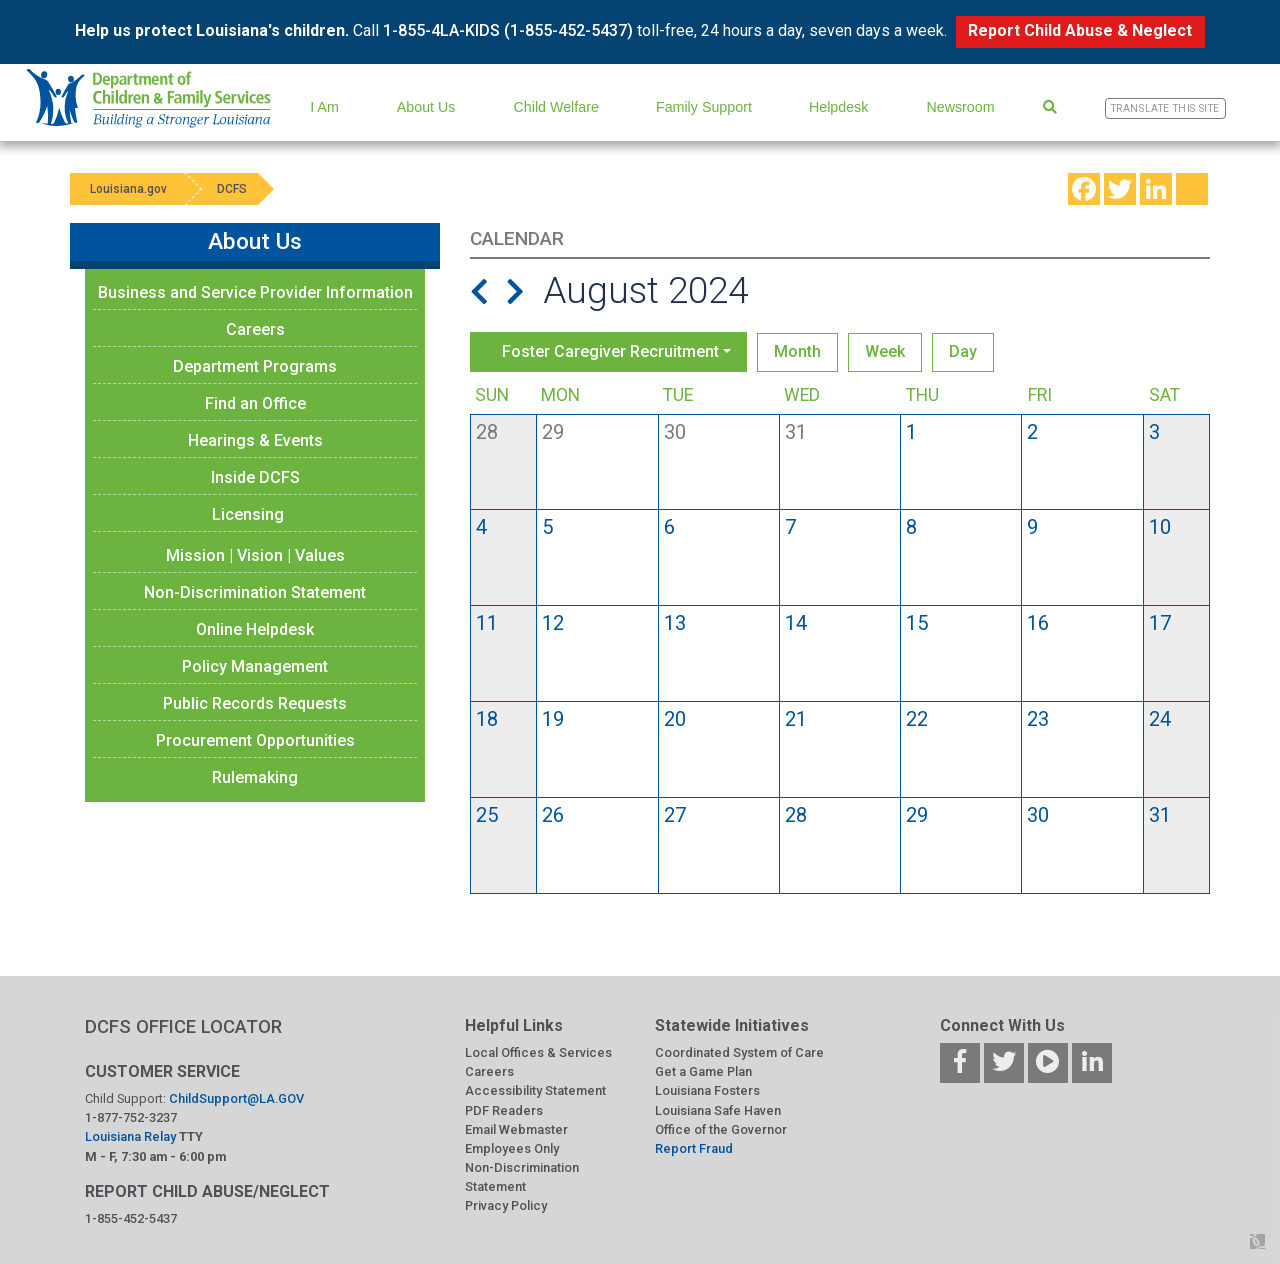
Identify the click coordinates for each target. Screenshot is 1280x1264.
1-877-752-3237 (131, 1117)
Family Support (704, 107)
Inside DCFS (255, 477)
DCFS (232, 189)
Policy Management (255, 666)
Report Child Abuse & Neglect (1080, 30)
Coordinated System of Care (739, 1052)
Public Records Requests (255, 703)
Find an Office (255, 403)
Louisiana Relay (132, 1136)
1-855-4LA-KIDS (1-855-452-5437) (508, 30)
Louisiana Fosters (707, 1090)
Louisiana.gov (128, 189)
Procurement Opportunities (255, 740)
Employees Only (512, 1148)
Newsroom (960, 107)
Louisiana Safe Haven (718, 1110)
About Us (426, 107)
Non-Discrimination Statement (255, 592)
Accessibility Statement (535, 1090)
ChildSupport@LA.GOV (236, 1098)
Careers (255, 329)
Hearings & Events (255, 440)
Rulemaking (255, 777)
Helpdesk (838, 107)
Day (963, 351)
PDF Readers (504, 1110)
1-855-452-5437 (131, 1218)
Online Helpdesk (255, 629)
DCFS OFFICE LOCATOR (183, 1026)
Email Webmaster (516, 1129)
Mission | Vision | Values (255, 555)
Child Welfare (556, 107)
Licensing (248, 514)
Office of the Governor (721, 1129)
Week (885, 351)
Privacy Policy (506, 1205)
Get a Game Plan (703, 1071)
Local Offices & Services (538, 1052)
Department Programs (255, 366)
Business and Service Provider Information (255, 292)
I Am (324, 107)
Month (797, 351)
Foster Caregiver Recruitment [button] (610, 351)
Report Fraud (694, 1148)
